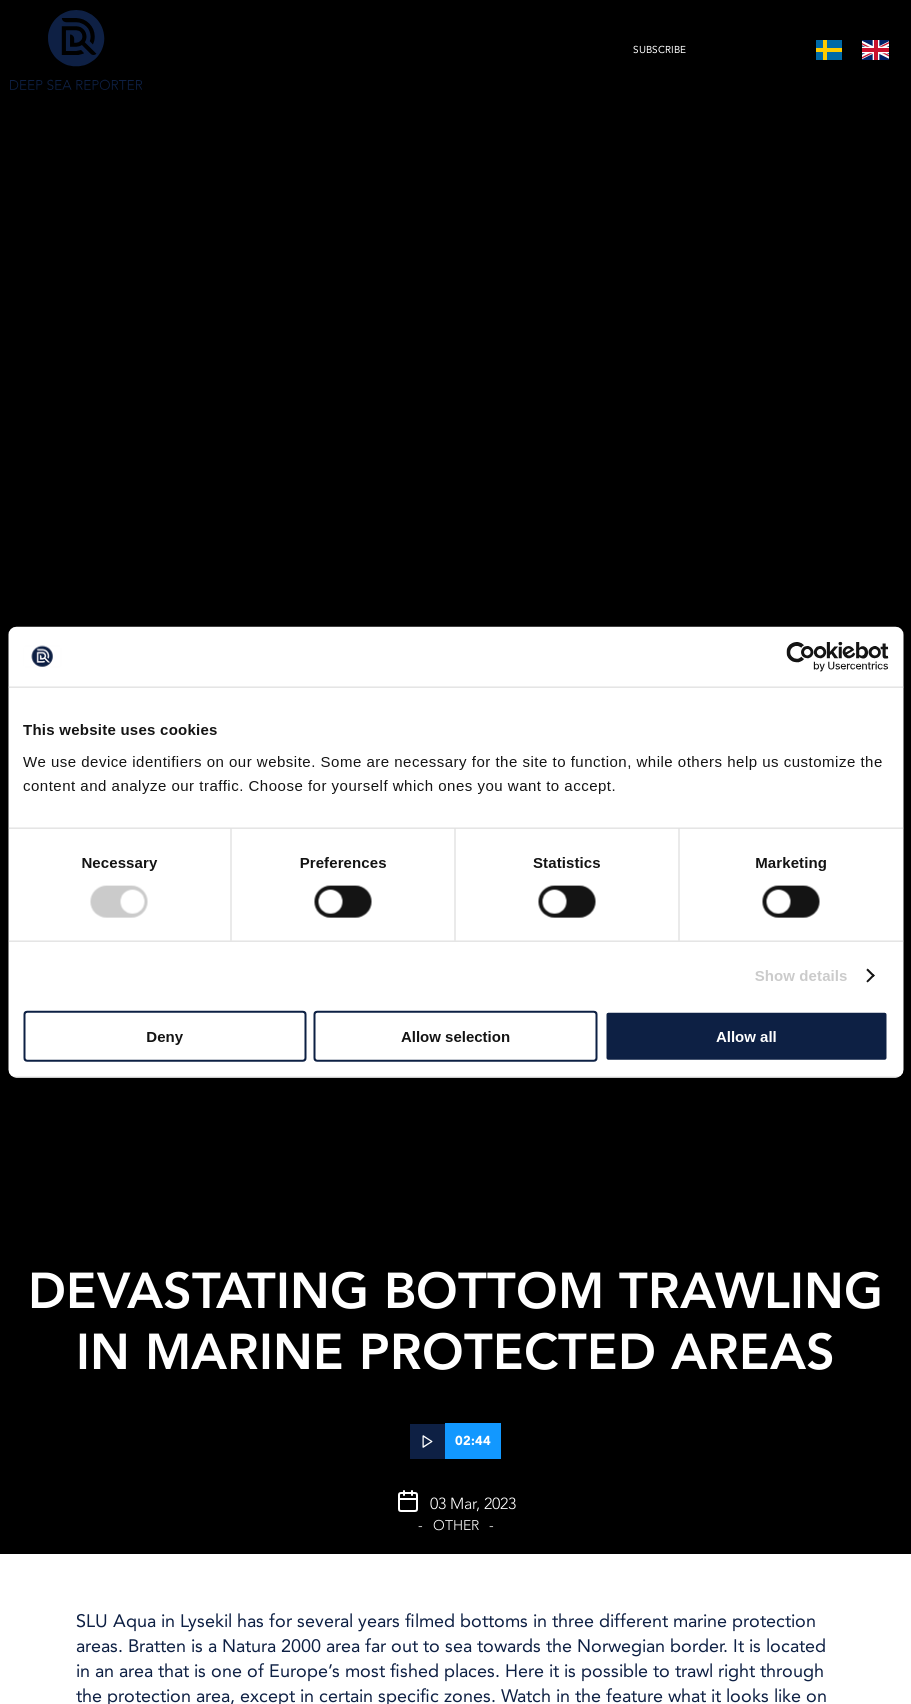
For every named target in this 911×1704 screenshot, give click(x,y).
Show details (801, 975)
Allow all (746, 1035)
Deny (164, 1035)
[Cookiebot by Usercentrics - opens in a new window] (800, 657)
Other (456, 1525)
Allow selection (455, 1035)
